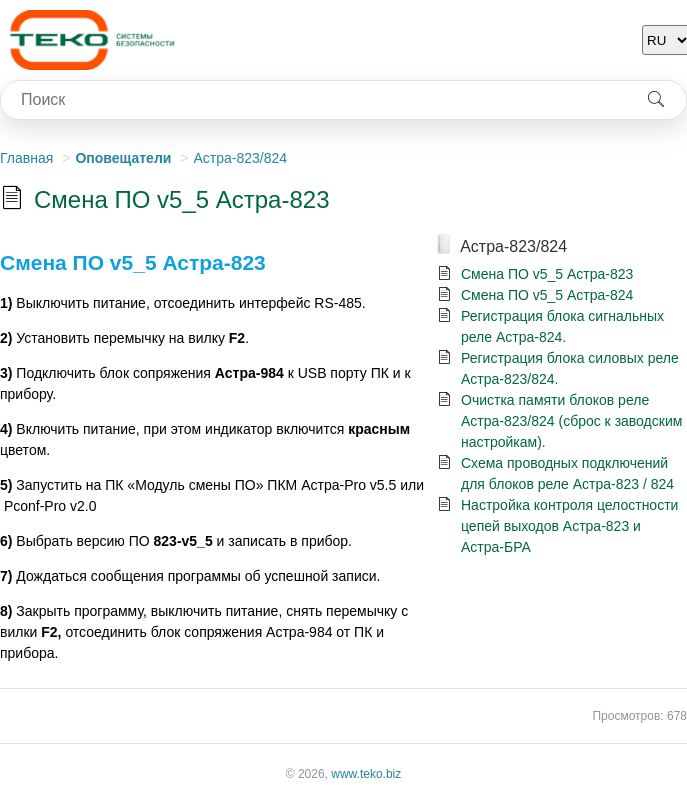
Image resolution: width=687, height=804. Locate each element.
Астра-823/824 (240, 158)
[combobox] (313, 100)
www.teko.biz (366, 774)
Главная (26, 158)
